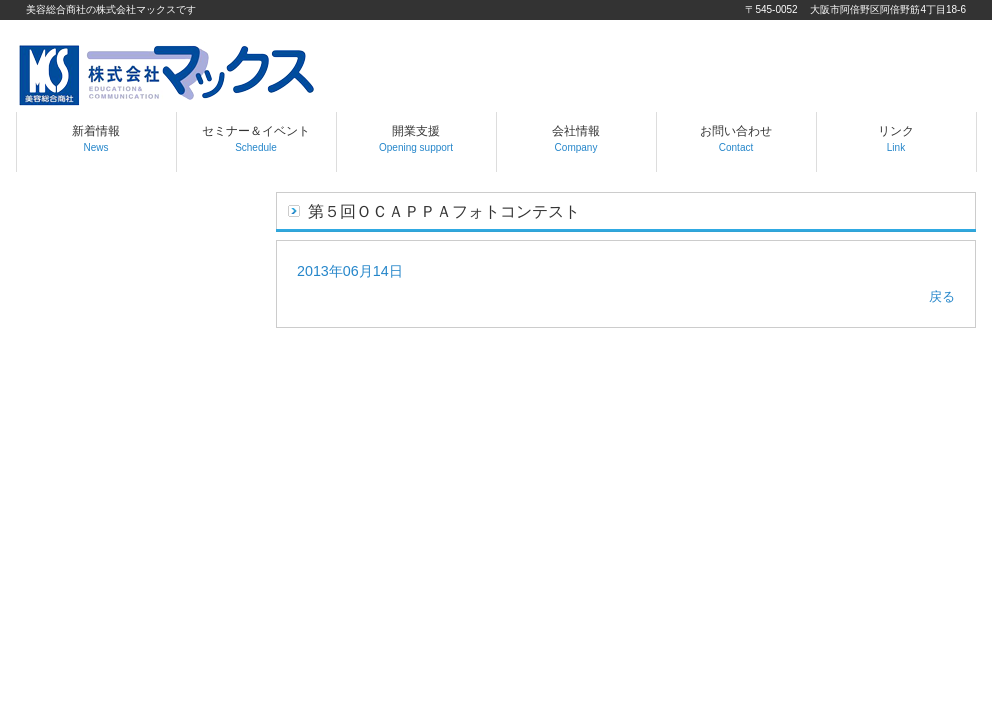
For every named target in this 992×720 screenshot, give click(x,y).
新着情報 (96, 138)
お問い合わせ (736, 138)
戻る (942, 296)
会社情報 (576, 138)
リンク (896, 138)
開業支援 (416, 138)
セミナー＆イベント (256, 138)
